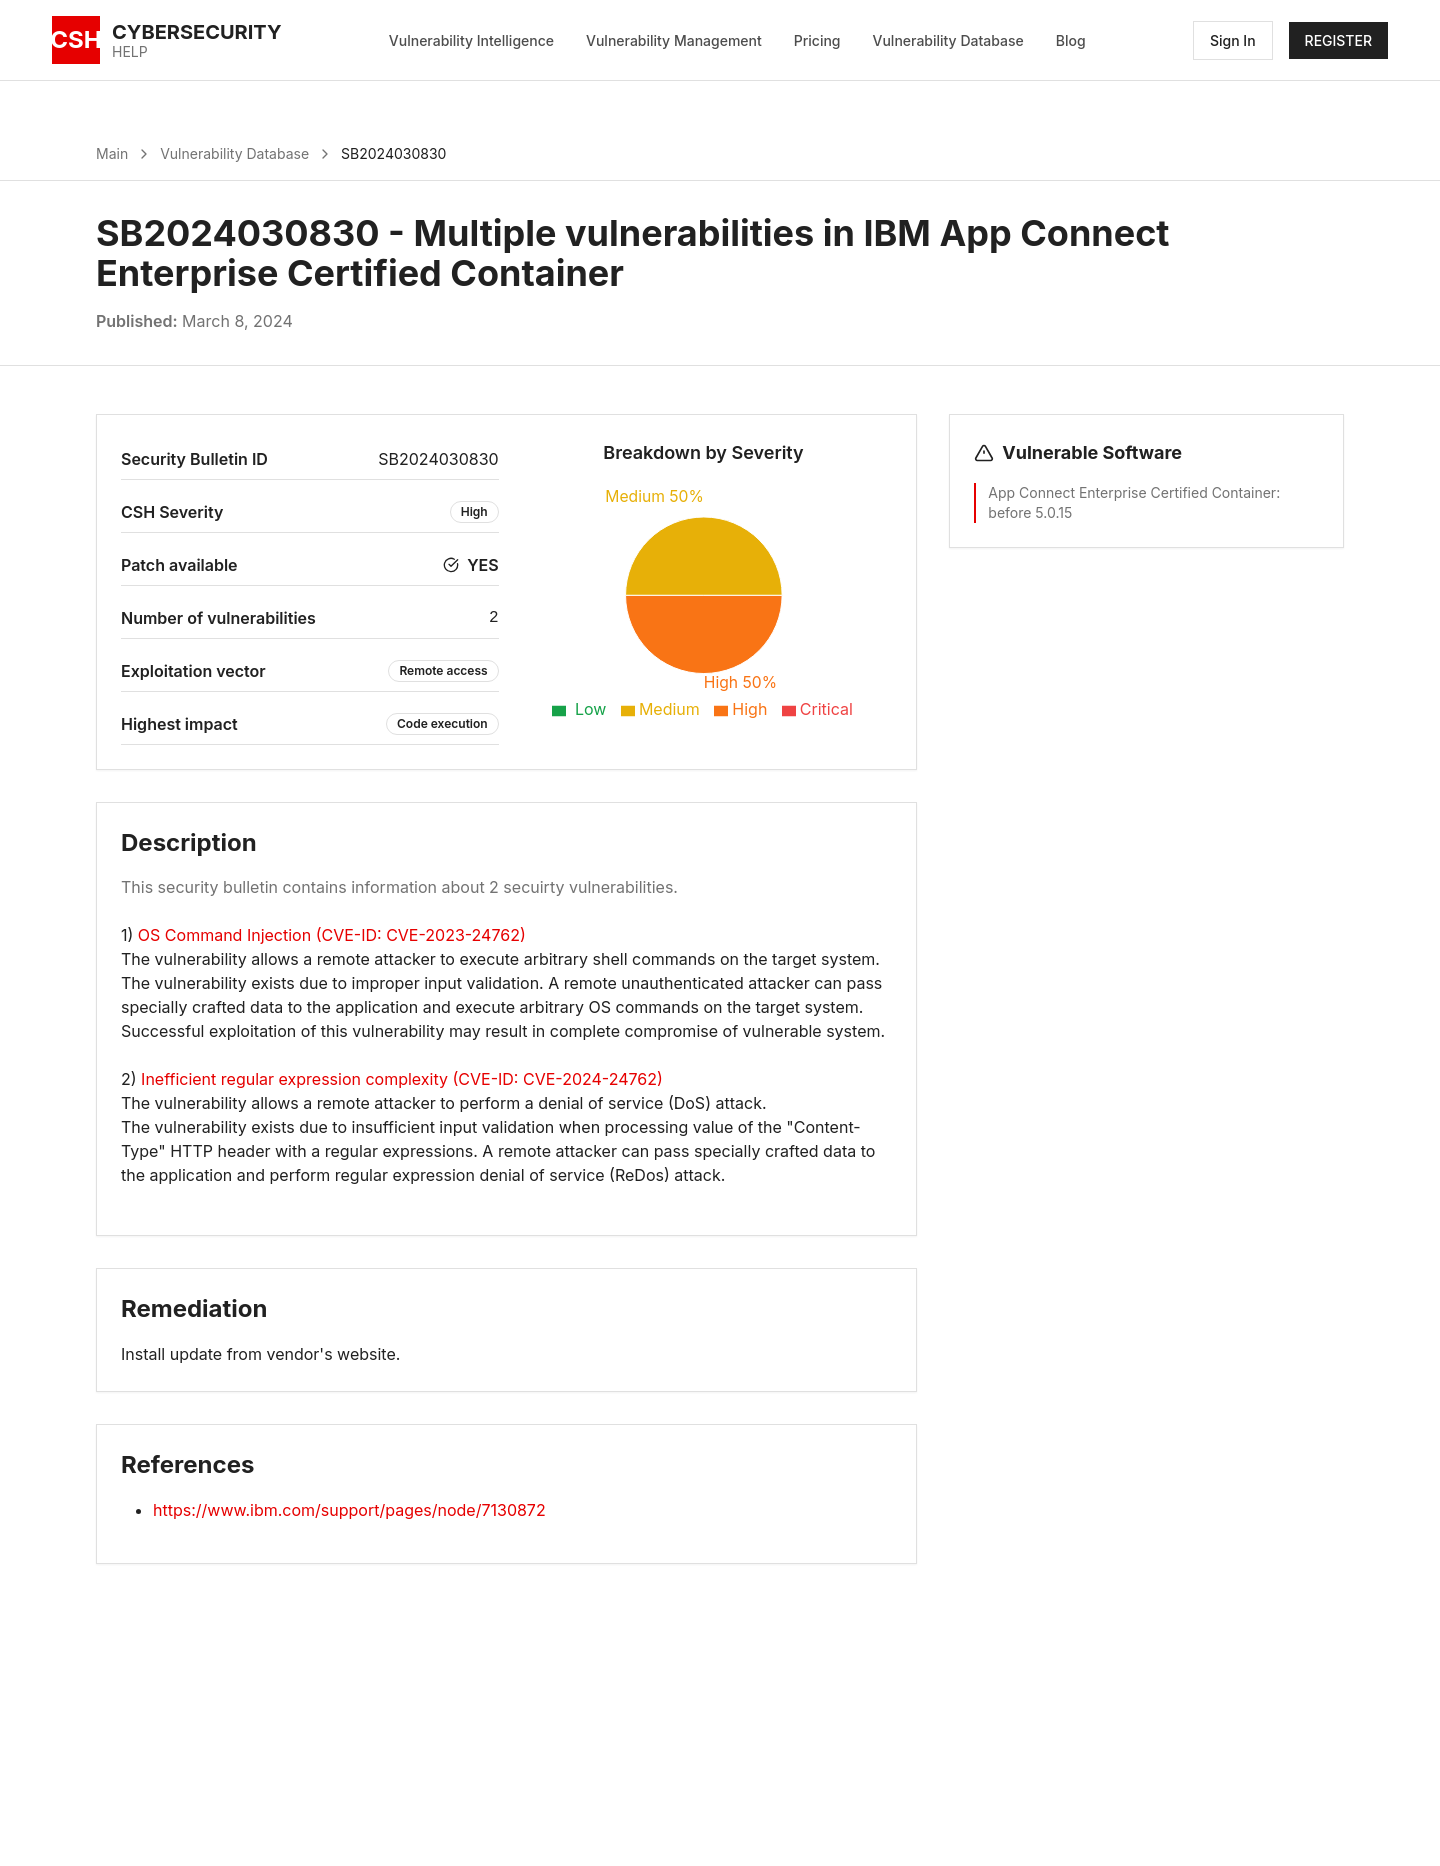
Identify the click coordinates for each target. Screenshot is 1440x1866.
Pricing (817, 40)
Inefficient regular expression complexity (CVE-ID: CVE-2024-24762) (402, 1079)
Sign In (1233, 40)
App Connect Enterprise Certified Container (1132, 492)
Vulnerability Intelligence (471, 40)
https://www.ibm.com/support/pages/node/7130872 (349, 1510)
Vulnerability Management (674, 40)
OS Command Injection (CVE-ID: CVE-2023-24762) (332, 935)
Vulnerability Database (948, 40)
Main (112, 153)
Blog (1071, 40)
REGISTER (1338, 40)
